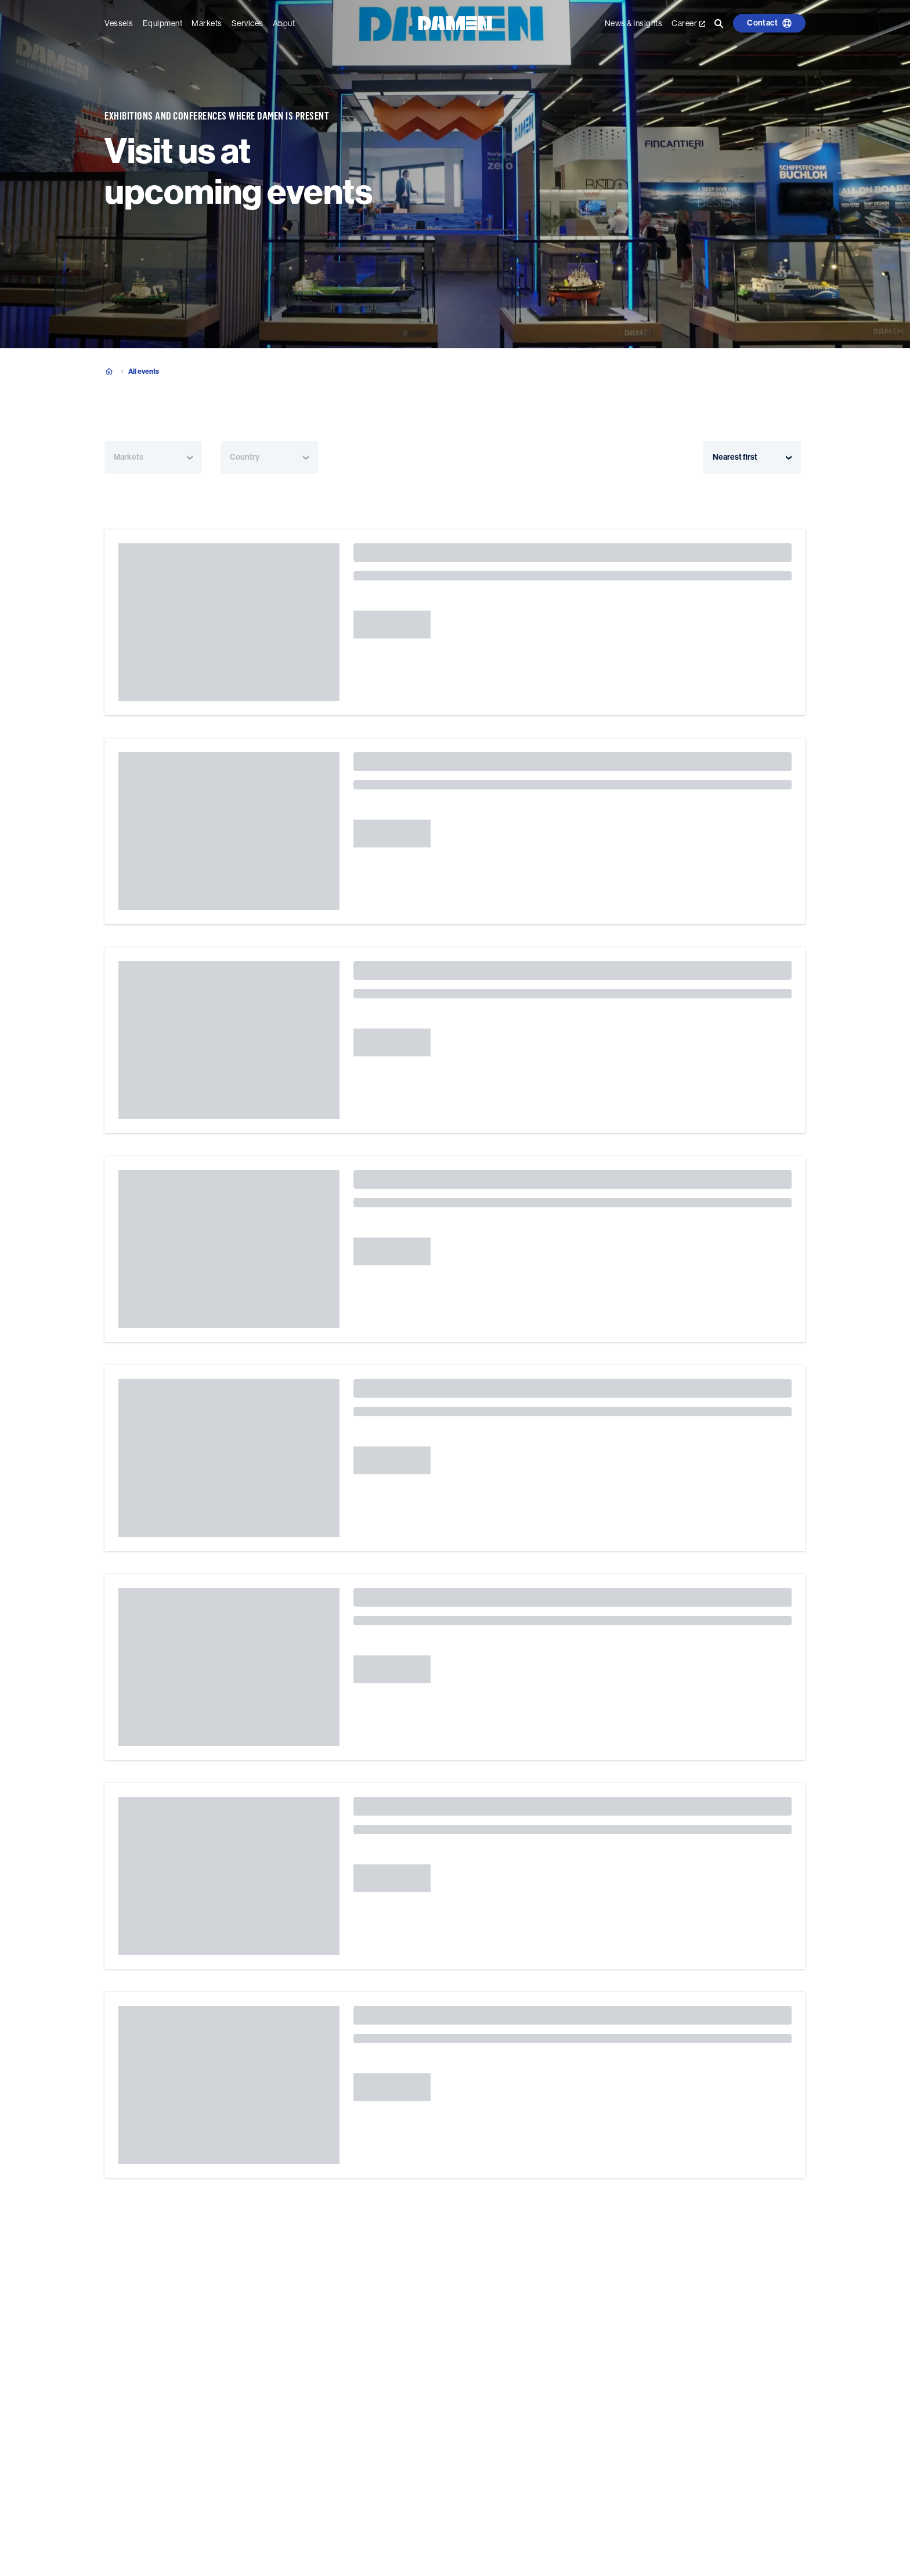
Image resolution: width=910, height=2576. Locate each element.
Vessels (118, 23)
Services (247, 23)
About (284, 23)
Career (688, 23)
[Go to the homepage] (455, 22)
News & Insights (634, 23)
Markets (207, 23)
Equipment (163, 23)
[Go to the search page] (719, 23)
